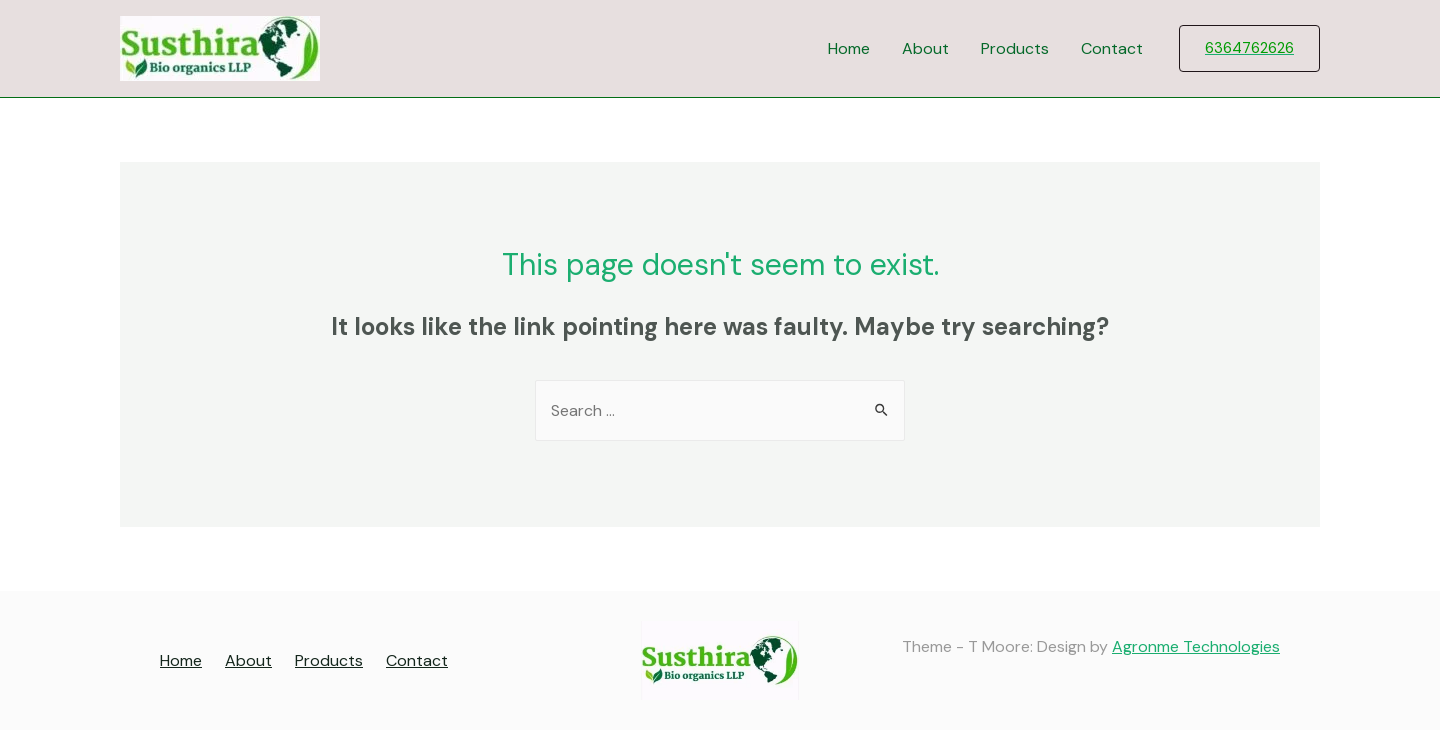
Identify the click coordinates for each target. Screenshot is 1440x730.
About (925, 48)
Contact (1112, 48)
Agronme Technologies (1196, 646)
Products (1015, 48)
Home (849, 48)
